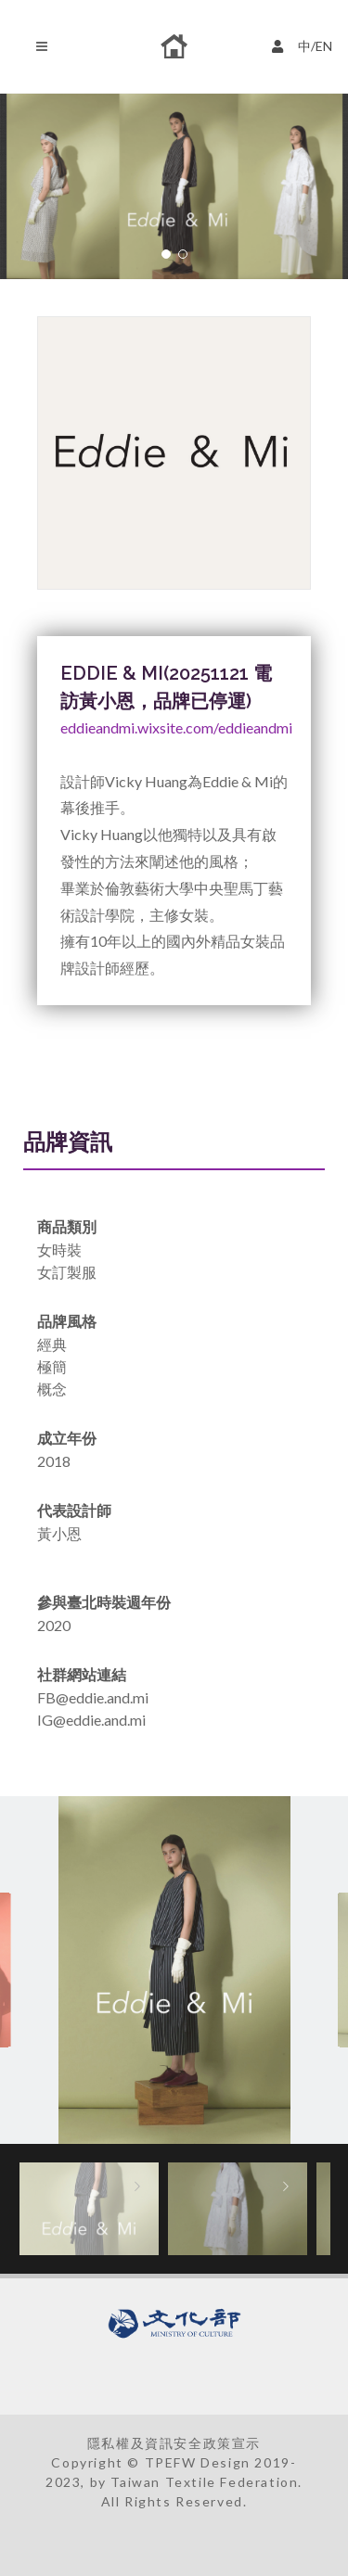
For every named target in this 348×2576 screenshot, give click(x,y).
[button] (166, 254)
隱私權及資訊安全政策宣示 (174, 2443)
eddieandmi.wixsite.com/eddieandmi (176, 727)
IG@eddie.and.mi (91, 1719)
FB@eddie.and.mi (92, 1697)
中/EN (304, 44)
